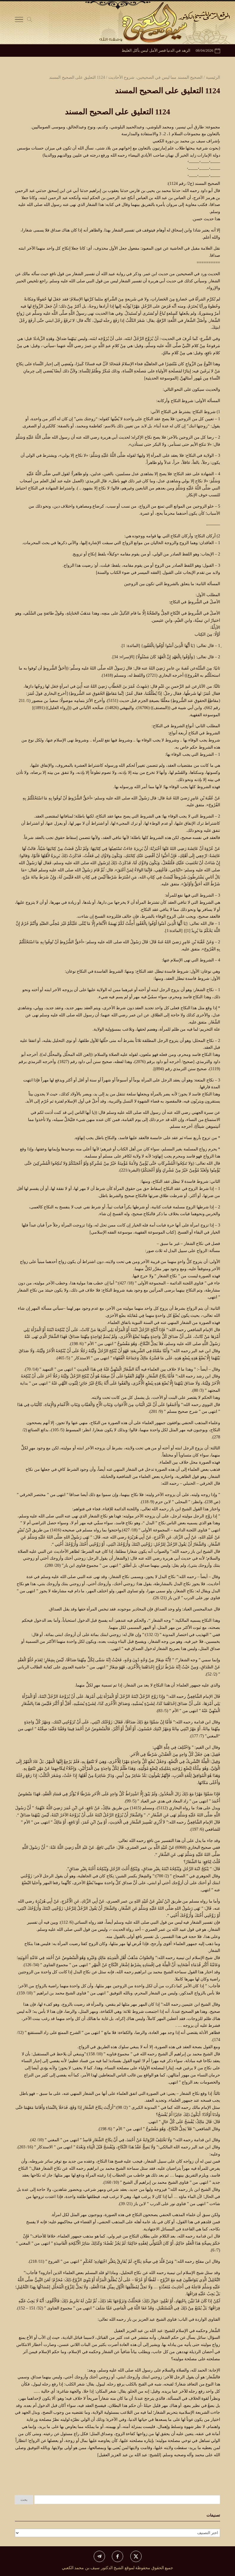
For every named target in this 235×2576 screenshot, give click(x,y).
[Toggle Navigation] (19, 21)
